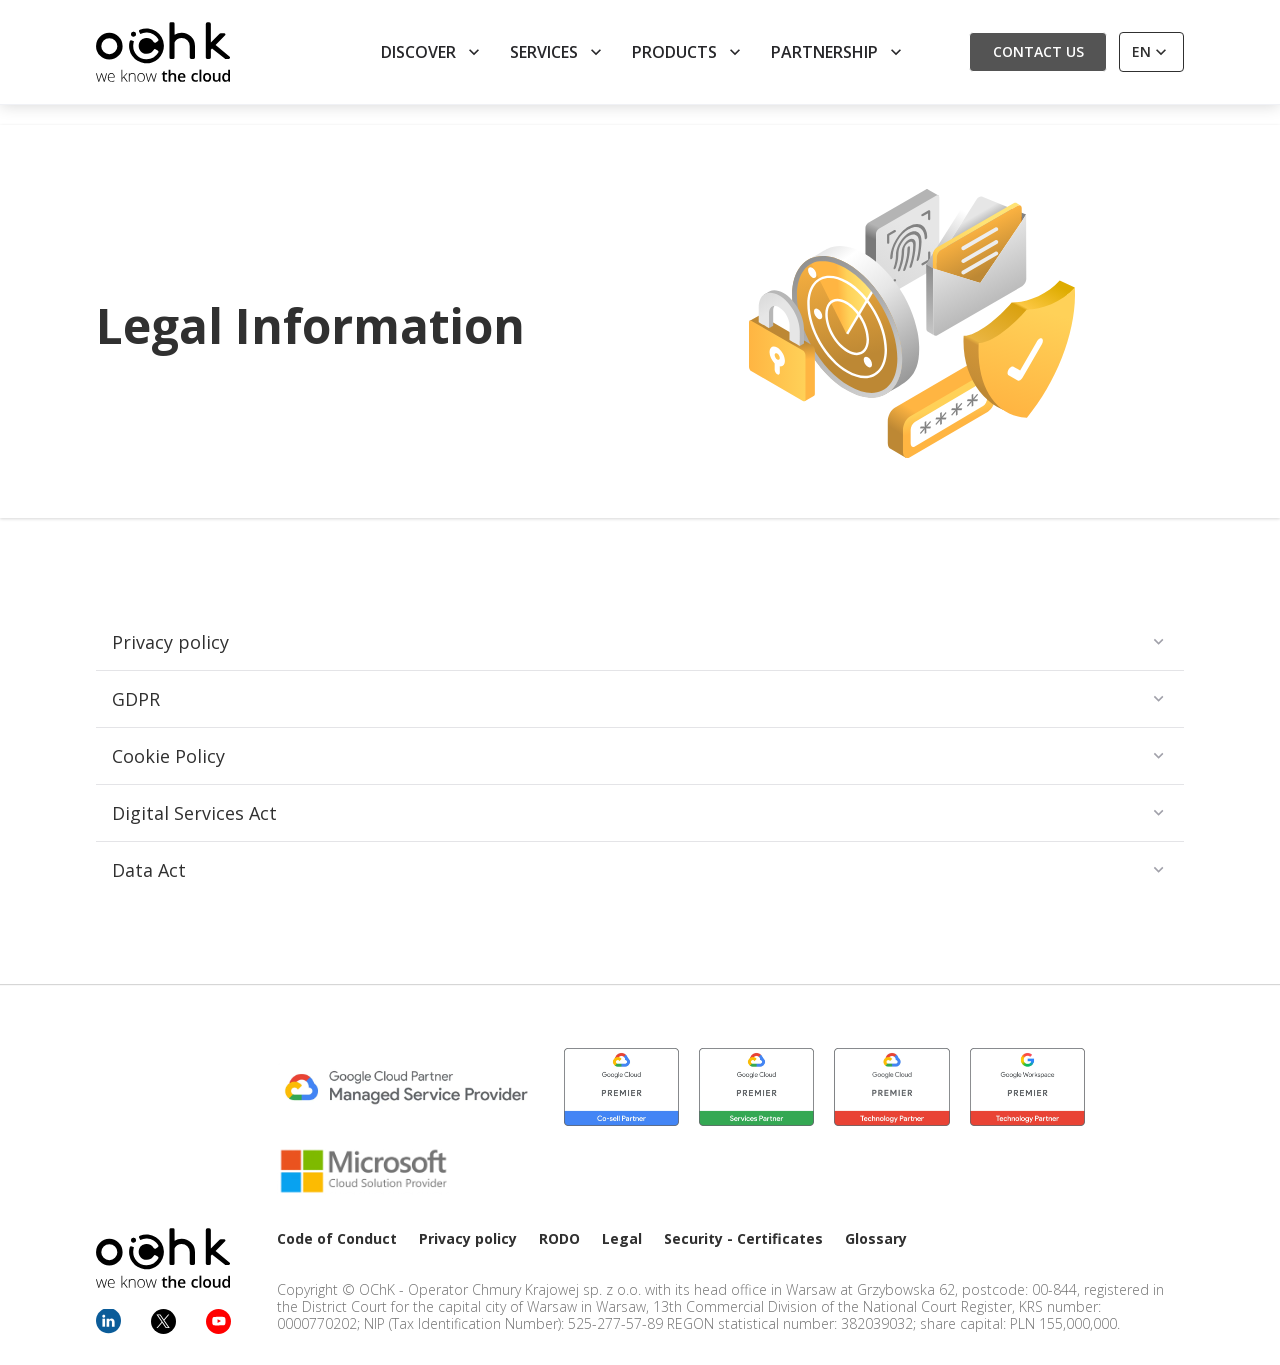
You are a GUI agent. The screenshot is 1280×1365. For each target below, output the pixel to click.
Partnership (838, 52)
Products (688, 52)
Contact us (1038, 51)
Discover (432, 52)
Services (558, 52)
